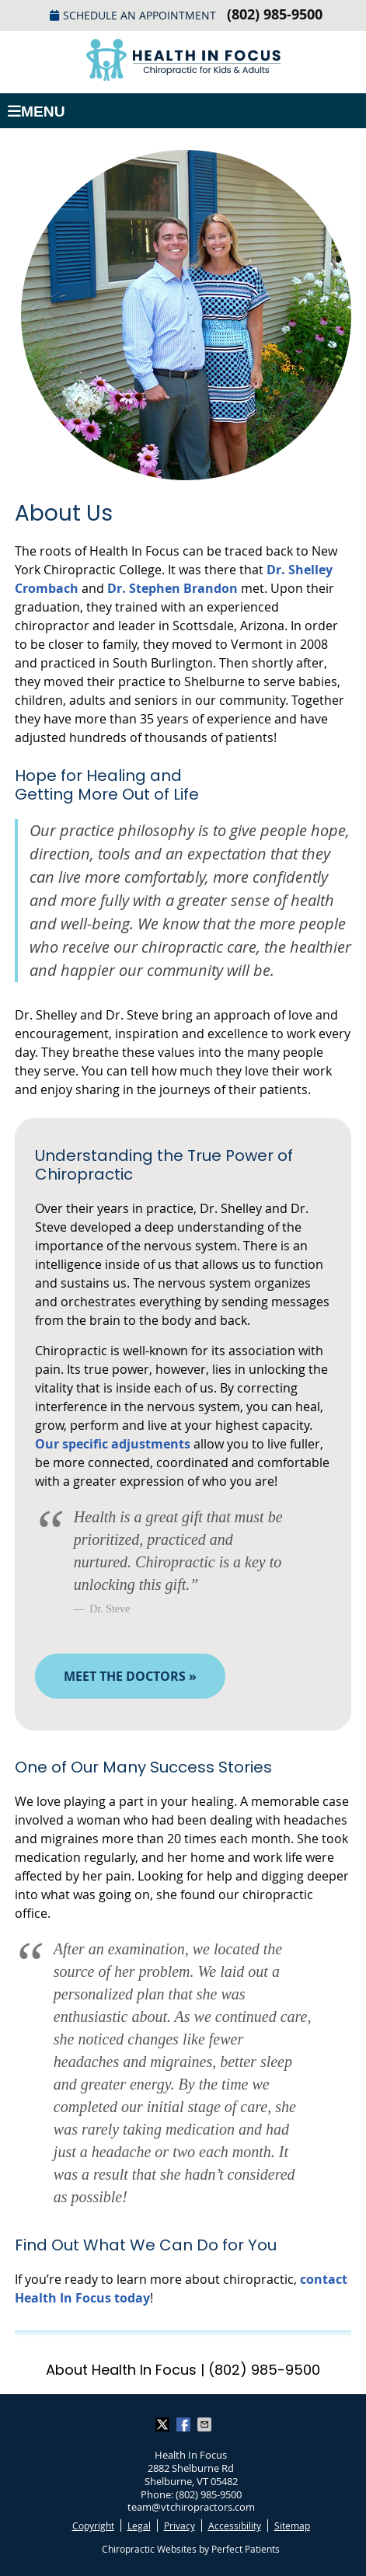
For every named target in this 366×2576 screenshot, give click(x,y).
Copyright (93, 2525)
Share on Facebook (184, 2424)
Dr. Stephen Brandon (172, 588)
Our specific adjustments (112, 1443)
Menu (36, 111)
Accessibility (234, 2525)
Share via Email (205, 2424)
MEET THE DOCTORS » (130, 1676)
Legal (139, 2525)
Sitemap (292, 2525)
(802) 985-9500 (274, 14)
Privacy (179, 2525)
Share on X (164, 2424)
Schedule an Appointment (133, 15)
